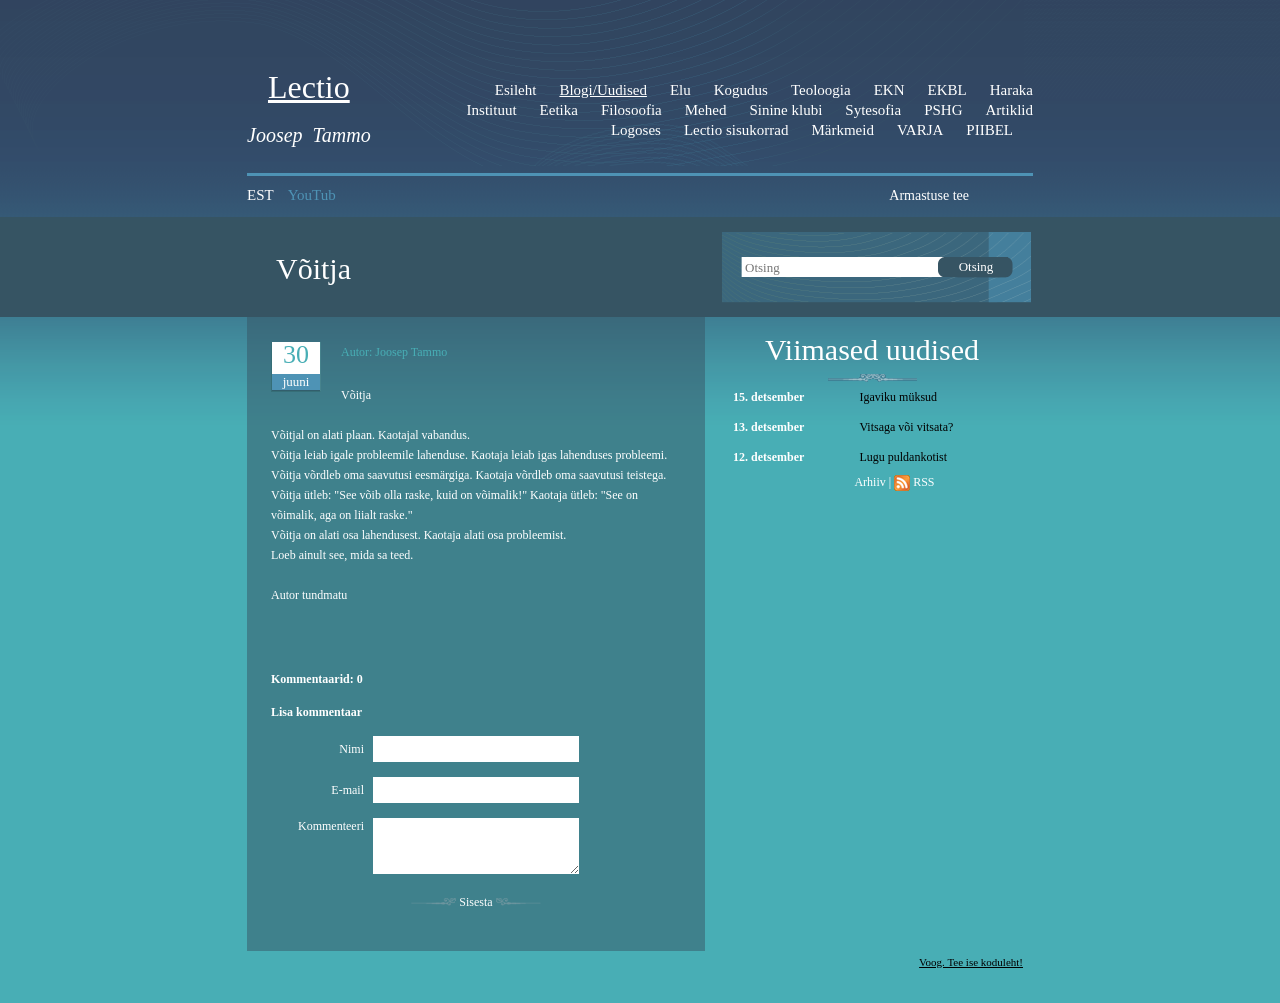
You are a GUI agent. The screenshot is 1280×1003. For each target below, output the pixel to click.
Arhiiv (869, 482)
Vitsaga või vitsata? (906, 427)
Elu (680, 90)
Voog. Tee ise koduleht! (971, 962)
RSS (923, 482)
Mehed (706, 110)
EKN (889, 90)
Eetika (559, 110)
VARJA (920, 130)
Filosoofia (631, 110)
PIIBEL (989, 130)
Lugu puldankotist (903, 457)
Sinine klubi (785, 110)
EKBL (947, 90)
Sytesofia (873, 110)
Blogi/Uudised (603, 90)
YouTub (312, 195)
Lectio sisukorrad (736, 130)
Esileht (516, 90)
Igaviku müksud (898, 397)
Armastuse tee (929, 195)
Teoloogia (821, 90)
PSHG (943, 110)
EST (260, 195)
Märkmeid (842, 130)
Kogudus (741, 90)
